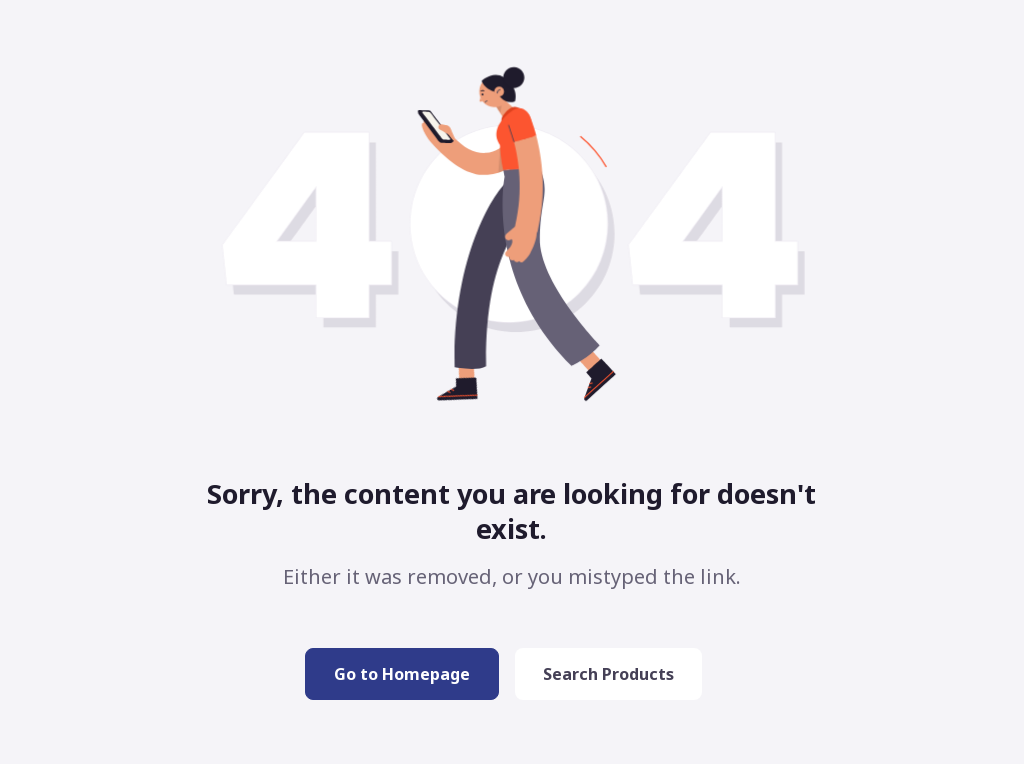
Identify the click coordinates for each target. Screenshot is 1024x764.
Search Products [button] (608, 674)
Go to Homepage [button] (402, 674)
